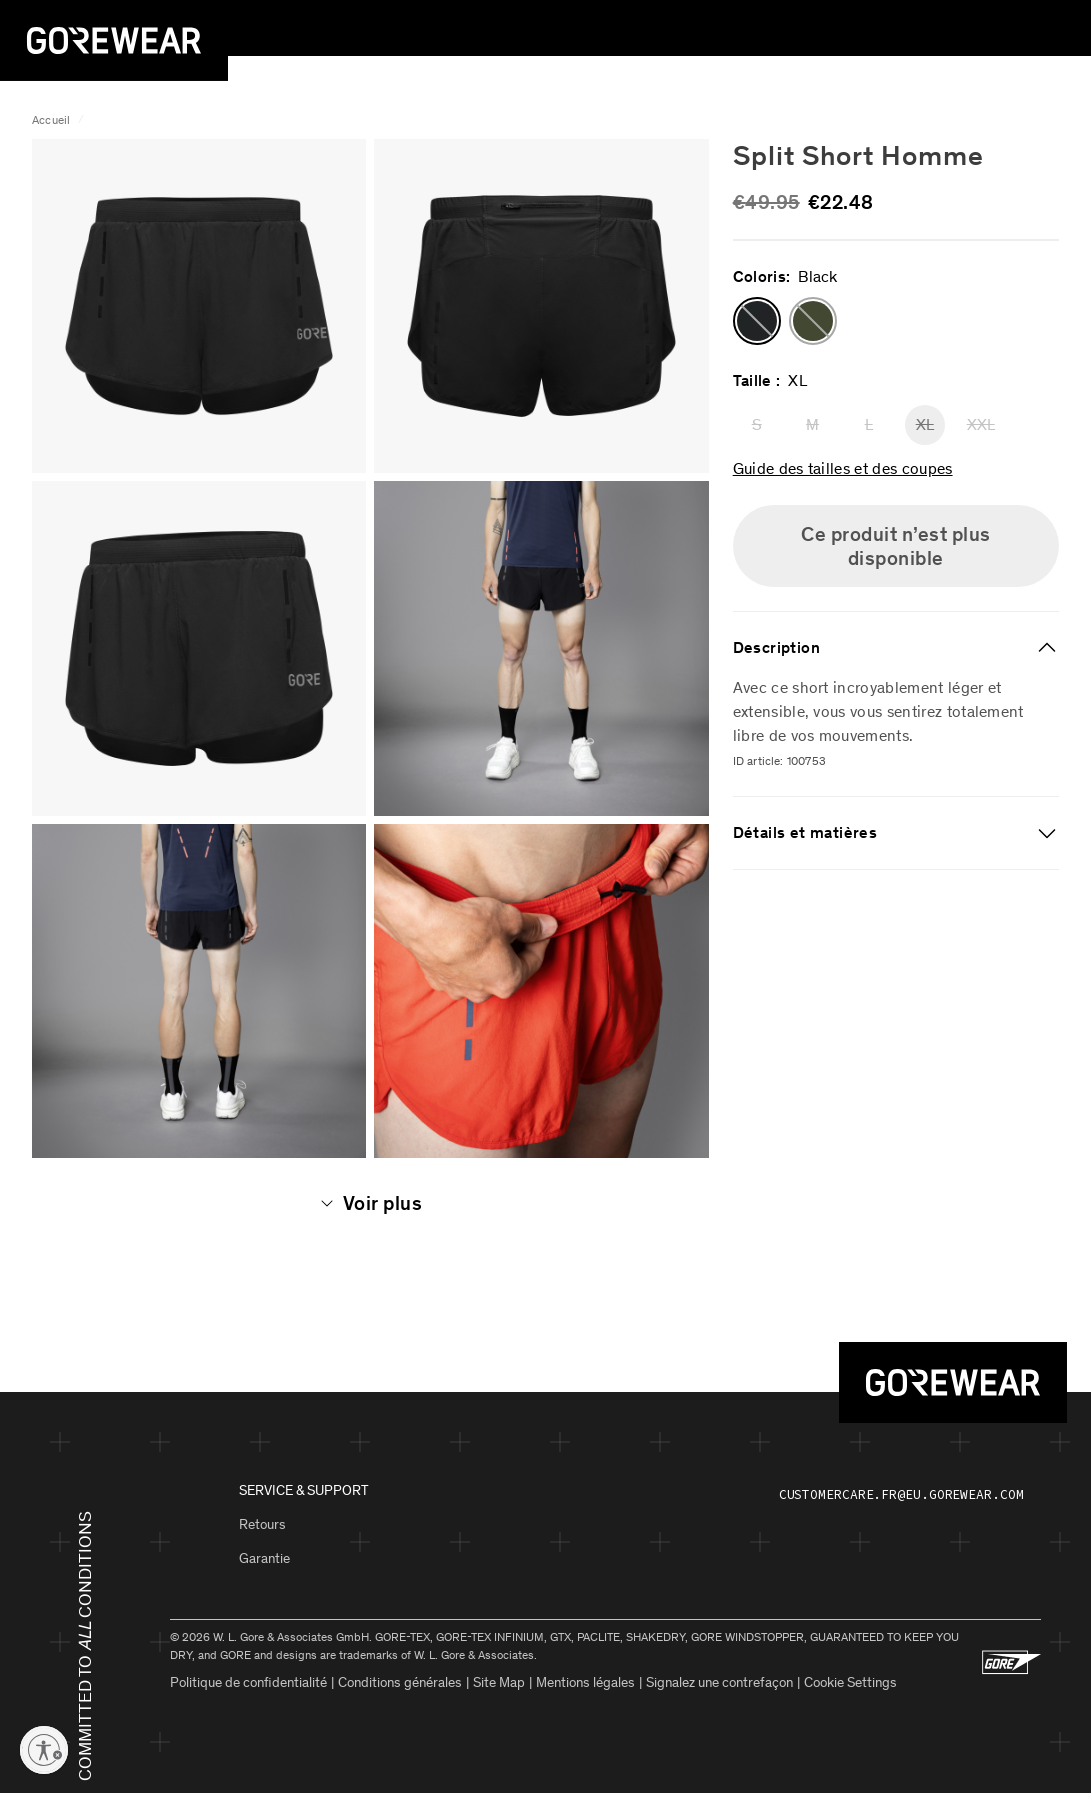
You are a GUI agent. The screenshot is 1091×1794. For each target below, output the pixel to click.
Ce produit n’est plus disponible (896, 546)
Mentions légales (585, 1682)
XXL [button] (981, 424)
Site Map (499, 1682)
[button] (757, 321)
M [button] (812, 424)
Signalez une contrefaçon (719, 1682)
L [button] (869, 424)
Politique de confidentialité (248, 1682)
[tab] (896, 648)
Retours (262, 1524)
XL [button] (925, 424)
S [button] (757, 424)
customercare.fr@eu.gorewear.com (901, 1494)
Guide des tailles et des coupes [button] (843, 468)
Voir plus (371, 1203)
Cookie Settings (850, 1682)
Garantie (264, 1558)
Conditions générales (400, 1682)
